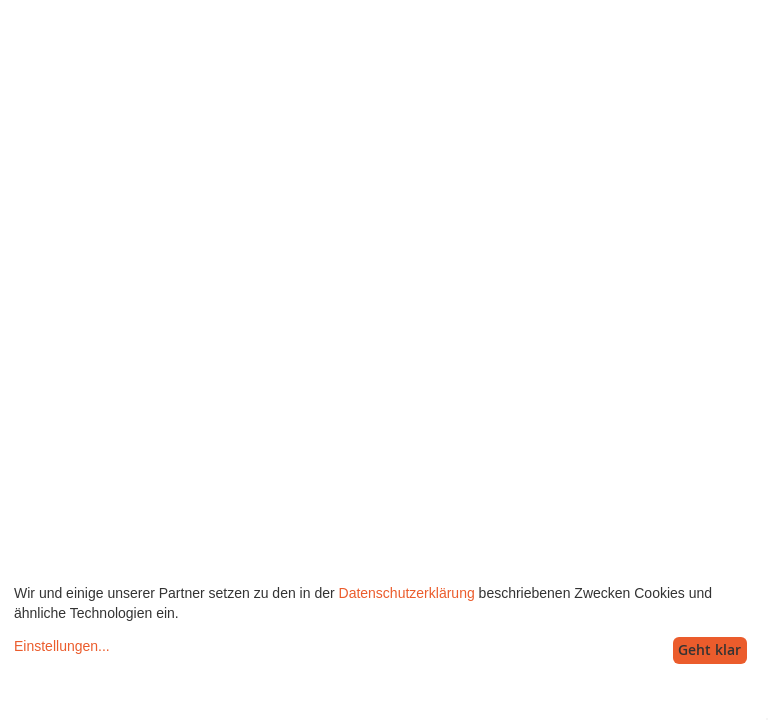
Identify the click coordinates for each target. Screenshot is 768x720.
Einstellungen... (62, 646)
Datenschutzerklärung (407, 593)
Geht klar (709, 649)
